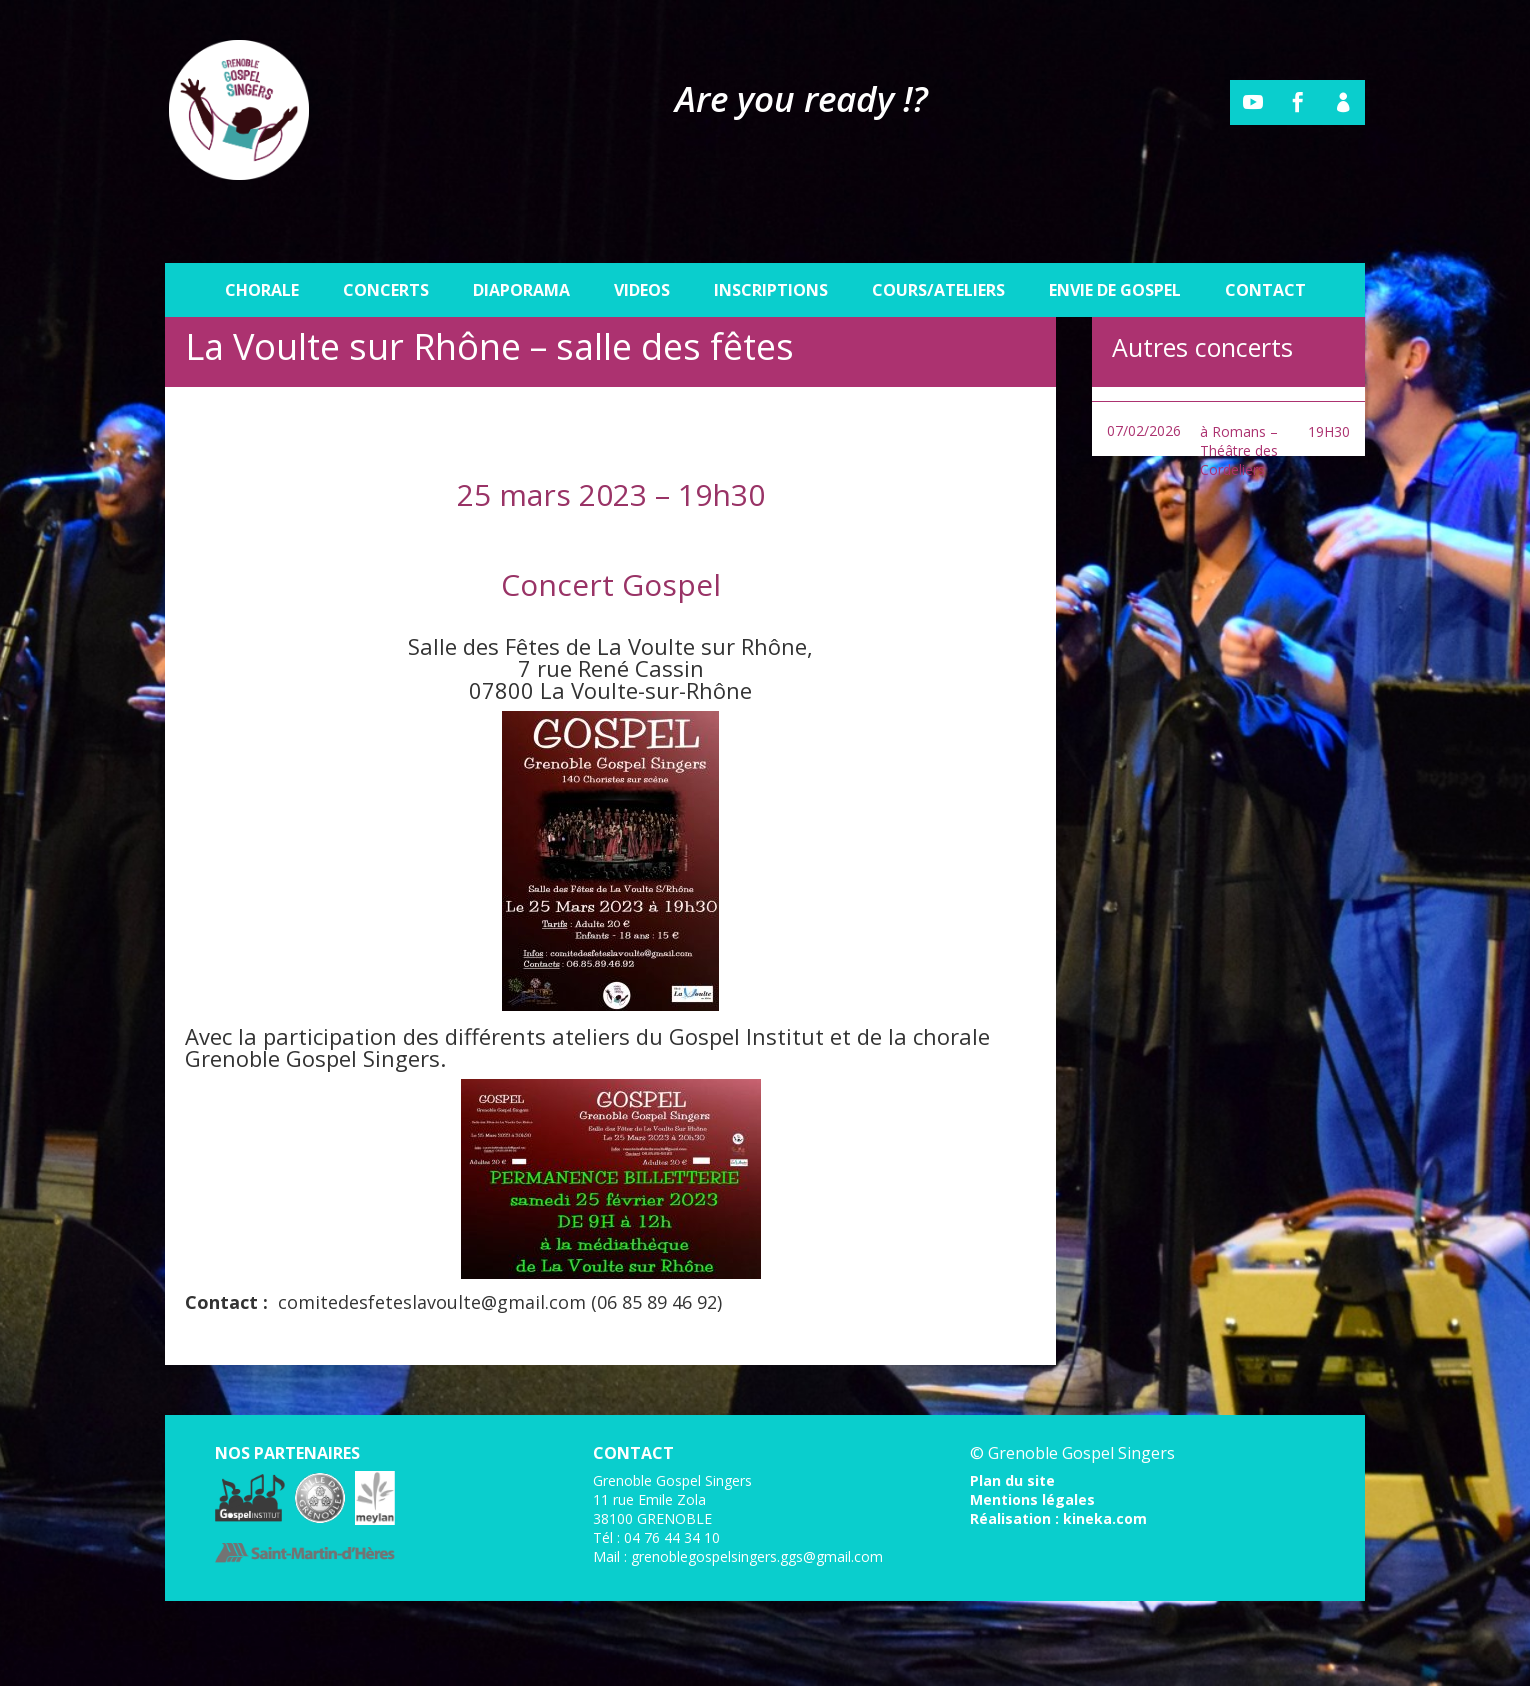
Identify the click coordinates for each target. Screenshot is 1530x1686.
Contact (1265, 242)
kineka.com (1105, 1518)
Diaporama (521, 242)
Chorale (262, 242)
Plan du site (1012, 1480)
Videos (642, 242)
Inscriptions (771, 242)
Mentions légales (1032, 1499)
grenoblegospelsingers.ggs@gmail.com (757, 1556)
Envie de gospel (1115, 242)
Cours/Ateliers (938, 242)
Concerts (386, 242)
